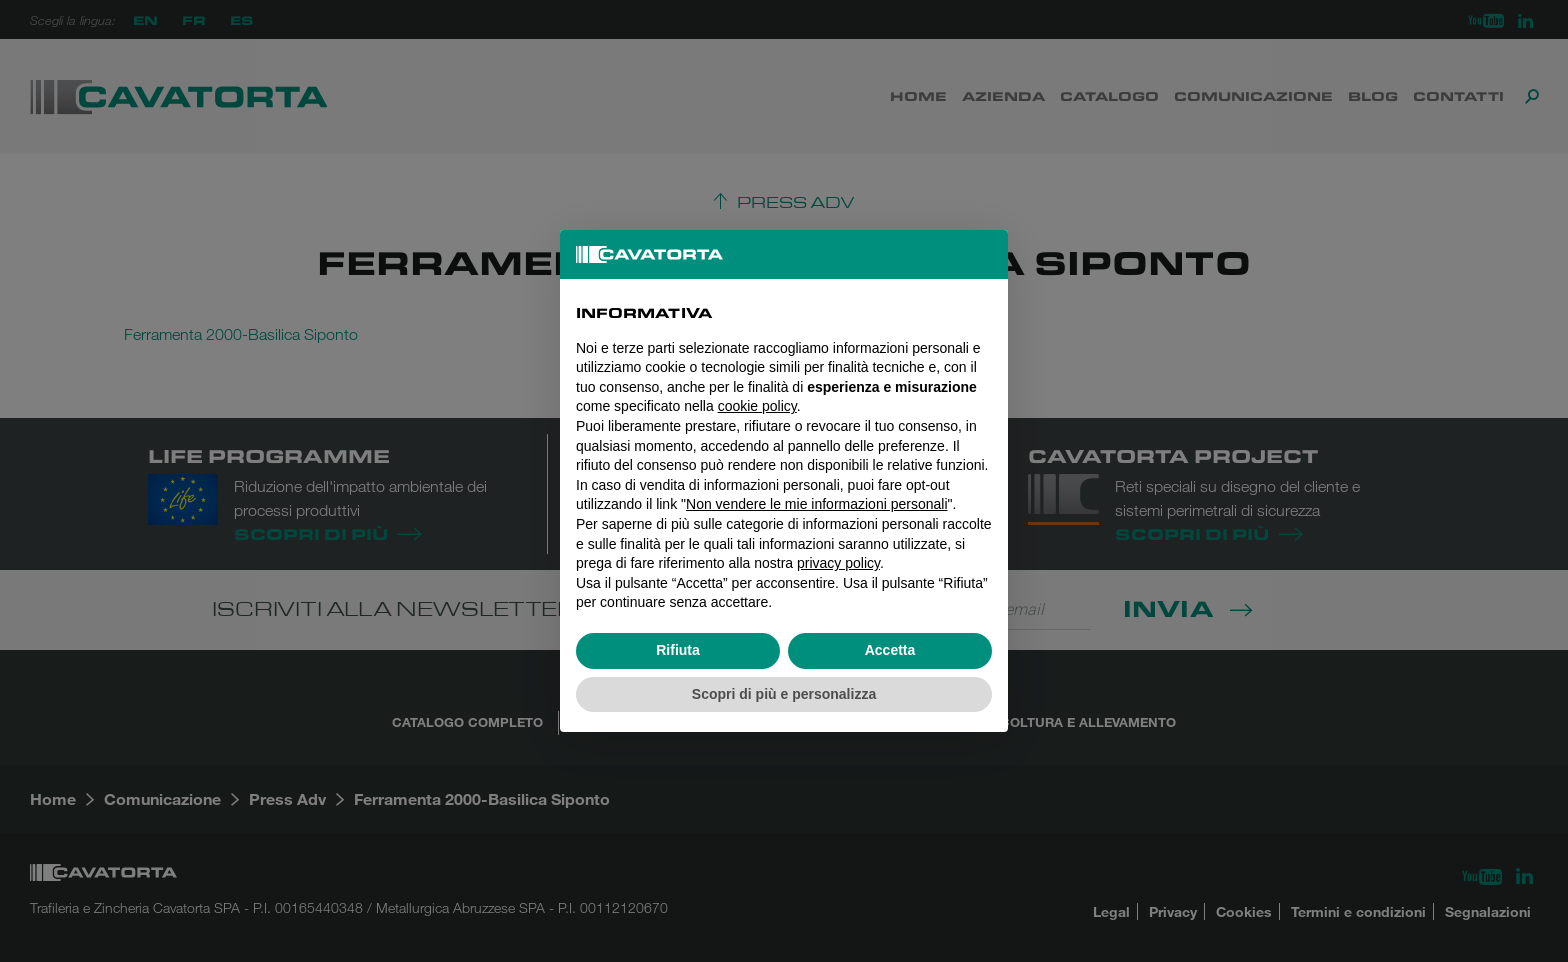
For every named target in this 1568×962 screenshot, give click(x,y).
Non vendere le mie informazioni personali (816, 504)
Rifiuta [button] (678, 650)
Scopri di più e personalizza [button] (784, 694)
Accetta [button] (890, 650)
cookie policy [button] (757, 406)
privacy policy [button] (838, 563)
